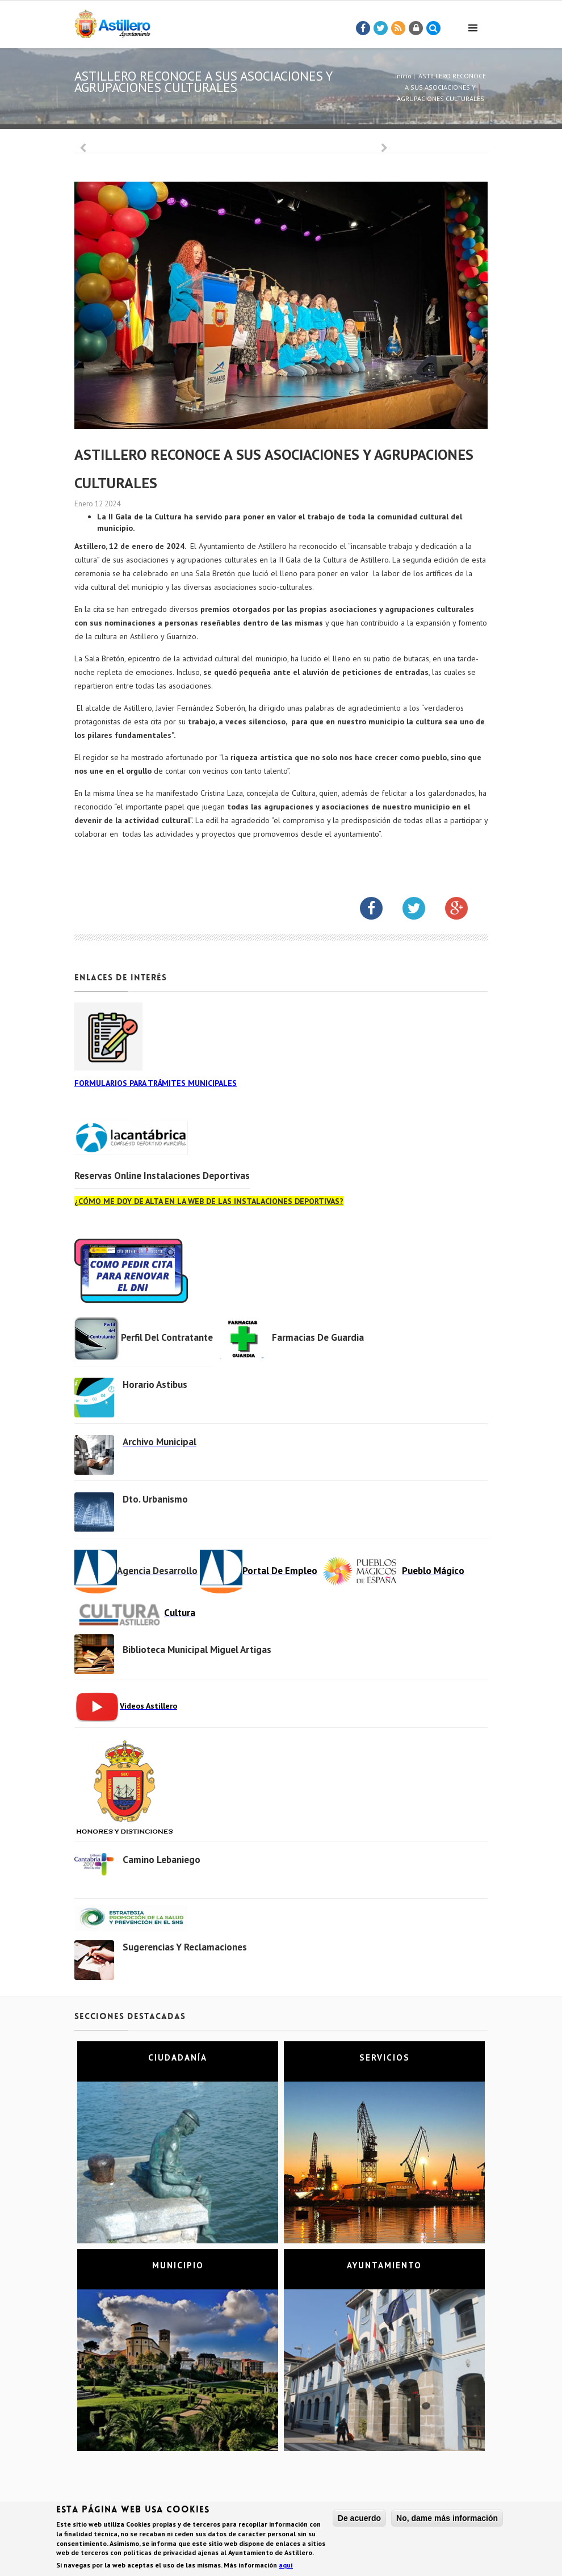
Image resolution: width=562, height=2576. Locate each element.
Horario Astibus (155, 1384)
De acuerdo (359, 2518)
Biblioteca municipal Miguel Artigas (197, 1649)
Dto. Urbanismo (155, 1499)
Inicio (403, 76)
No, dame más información (447, 2518)
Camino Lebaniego (161, 1859)
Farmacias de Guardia (318, 1337)
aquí (286, 2565)
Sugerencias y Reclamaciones (185, 1947)
